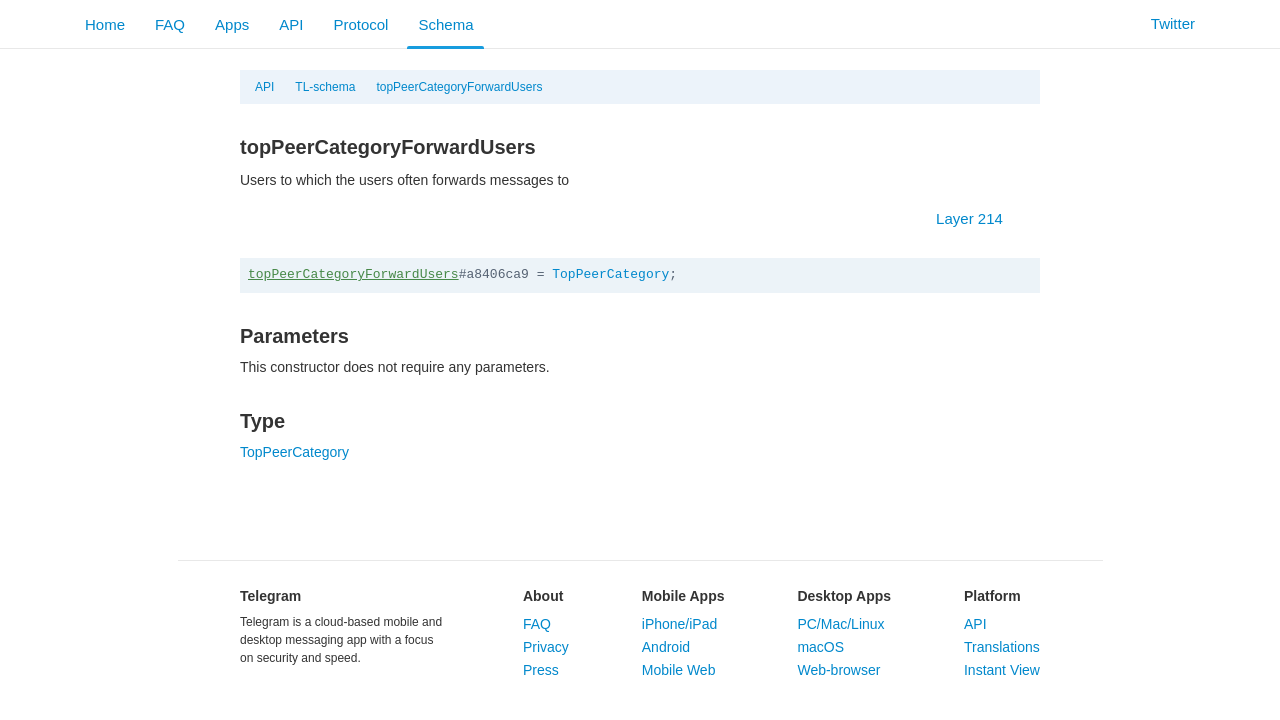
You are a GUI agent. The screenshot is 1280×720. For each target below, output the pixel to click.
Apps (232, 24)
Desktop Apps (844, 596)
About (543, 596)
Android (666, 647)
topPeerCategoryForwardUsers (459, 87)
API (291, 24)
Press (541, 670)
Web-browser (838, 670)
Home (105, 24)
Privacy (546, 647)
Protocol (360, 24)
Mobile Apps (683, 596)
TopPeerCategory (610, 274)
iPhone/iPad (680, 624)
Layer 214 (979, 218)
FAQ (170, 24)
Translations (1002, 647)
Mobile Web (679, 670)
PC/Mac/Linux (840, 624)
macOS (820, 647)
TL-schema (325, 87)
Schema (445, 24)
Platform (992, 596)
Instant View (1002, 670)
